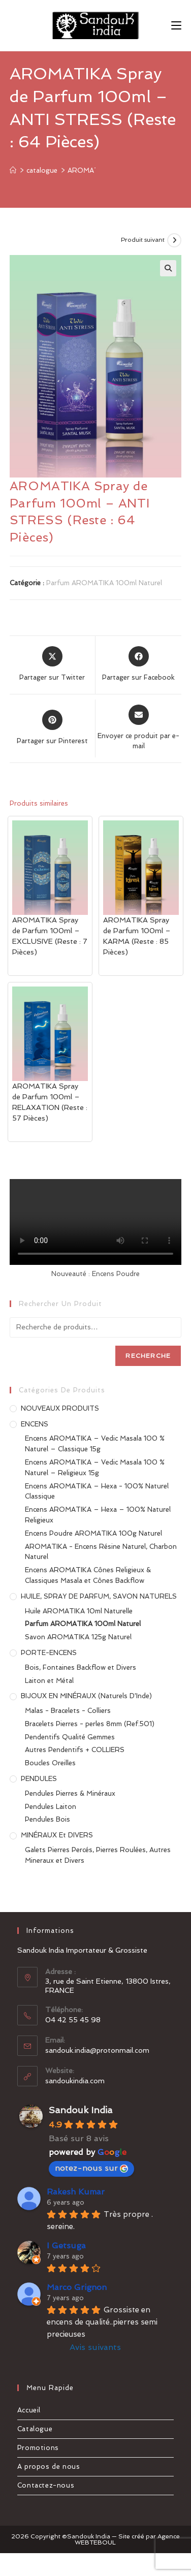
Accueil (29, 2410)
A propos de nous (48, 2466)
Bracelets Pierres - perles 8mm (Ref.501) (89, 1724)
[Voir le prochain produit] (174, 240)
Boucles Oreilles (50, 1763)
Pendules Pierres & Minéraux (70, 1793)
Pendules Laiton (50, 1806)
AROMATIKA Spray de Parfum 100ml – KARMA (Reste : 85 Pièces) (137, 936)
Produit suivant (143, 239)
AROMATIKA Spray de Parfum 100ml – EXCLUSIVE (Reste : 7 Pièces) (49, 936)
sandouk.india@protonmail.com (97, 2050)
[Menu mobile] (176, 25)
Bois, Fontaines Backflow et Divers (80, 1667)
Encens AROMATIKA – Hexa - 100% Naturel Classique (97, 1491)
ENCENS (34, 1424)
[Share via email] (138, 728)
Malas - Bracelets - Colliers (68, 1710)
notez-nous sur (91, 2168)
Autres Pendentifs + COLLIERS (74, 1750)
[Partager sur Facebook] (138, 664)
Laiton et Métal (49, 1680)
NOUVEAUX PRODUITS (60, 1408)
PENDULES (39, 1779)
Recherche (148, 1355)
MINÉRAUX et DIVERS (57, 1835)
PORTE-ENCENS (49, 1653)
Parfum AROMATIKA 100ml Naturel (104, 583)
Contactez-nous (45, 2485)
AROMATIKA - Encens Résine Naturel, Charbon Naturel (101, 1552)
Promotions (38, 2448)
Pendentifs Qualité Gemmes (70, 1737)
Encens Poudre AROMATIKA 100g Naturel (93, 1533)
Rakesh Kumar (76, 2192)
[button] (168, 268)
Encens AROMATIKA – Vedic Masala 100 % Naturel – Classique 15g (95, 1444)
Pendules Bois (47, 1819)
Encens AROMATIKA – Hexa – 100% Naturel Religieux (98, 1515)
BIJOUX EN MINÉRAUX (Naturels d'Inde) (86, 1696)
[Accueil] (13, 170)
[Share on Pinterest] (52, 728)
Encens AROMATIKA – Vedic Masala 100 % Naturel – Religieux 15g (95, 1467)
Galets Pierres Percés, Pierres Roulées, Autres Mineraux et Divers (98, 1855)
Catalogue (34, 2429)
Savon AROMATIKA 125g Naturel (78, 1637)
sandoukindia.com (75, 2081)
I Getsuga (66, 2245)
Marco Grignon (77, 2287)
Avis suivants (95, 2347)
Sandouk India (80, 2110)
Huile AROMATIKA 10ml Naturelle (79, 1611)
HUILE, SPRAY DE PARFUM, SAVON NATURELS (99, 1596)
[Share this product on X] (52, 664)
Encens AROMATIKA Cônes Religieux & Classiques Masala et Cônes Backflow (88, 1575)
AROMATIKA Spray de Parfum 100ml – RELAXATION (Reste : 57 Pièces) (49, 1102)
